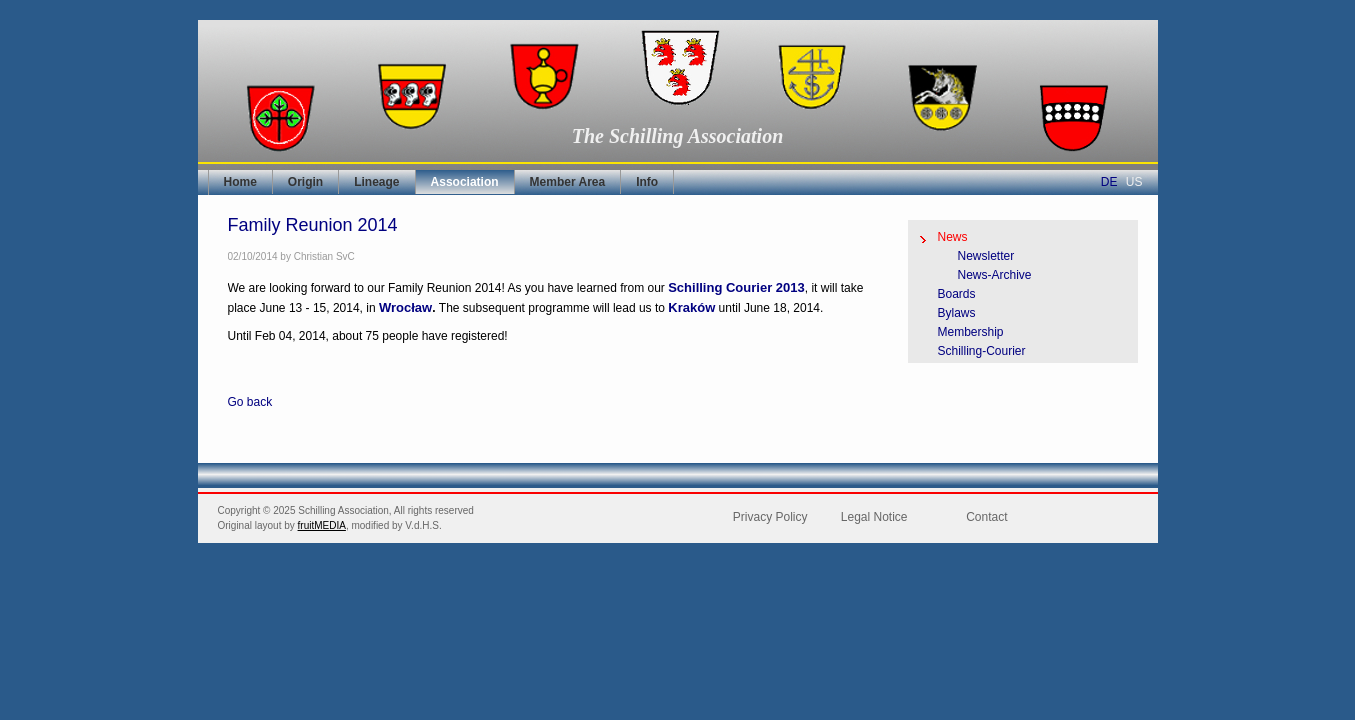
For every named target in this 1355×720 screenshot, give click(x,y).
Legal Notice (874, 517)
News (953, 237)
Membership (971, 332)
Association (465, 182)
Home (240, 182)
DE (1109, 182)
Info (647, 182)
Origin (305, 182)
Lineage (376, 182)
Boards (957, 294)
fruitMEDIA (322, 525)
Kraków (691, 307)
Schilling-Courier (982, 351)
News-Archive (995, 275)
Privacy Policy (770, 517)
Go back (250, 402)
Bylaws (957, 313)
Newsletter (986, 256)
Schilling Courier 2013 (736, 287)
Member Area (568, 182)
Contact (986, 517)
